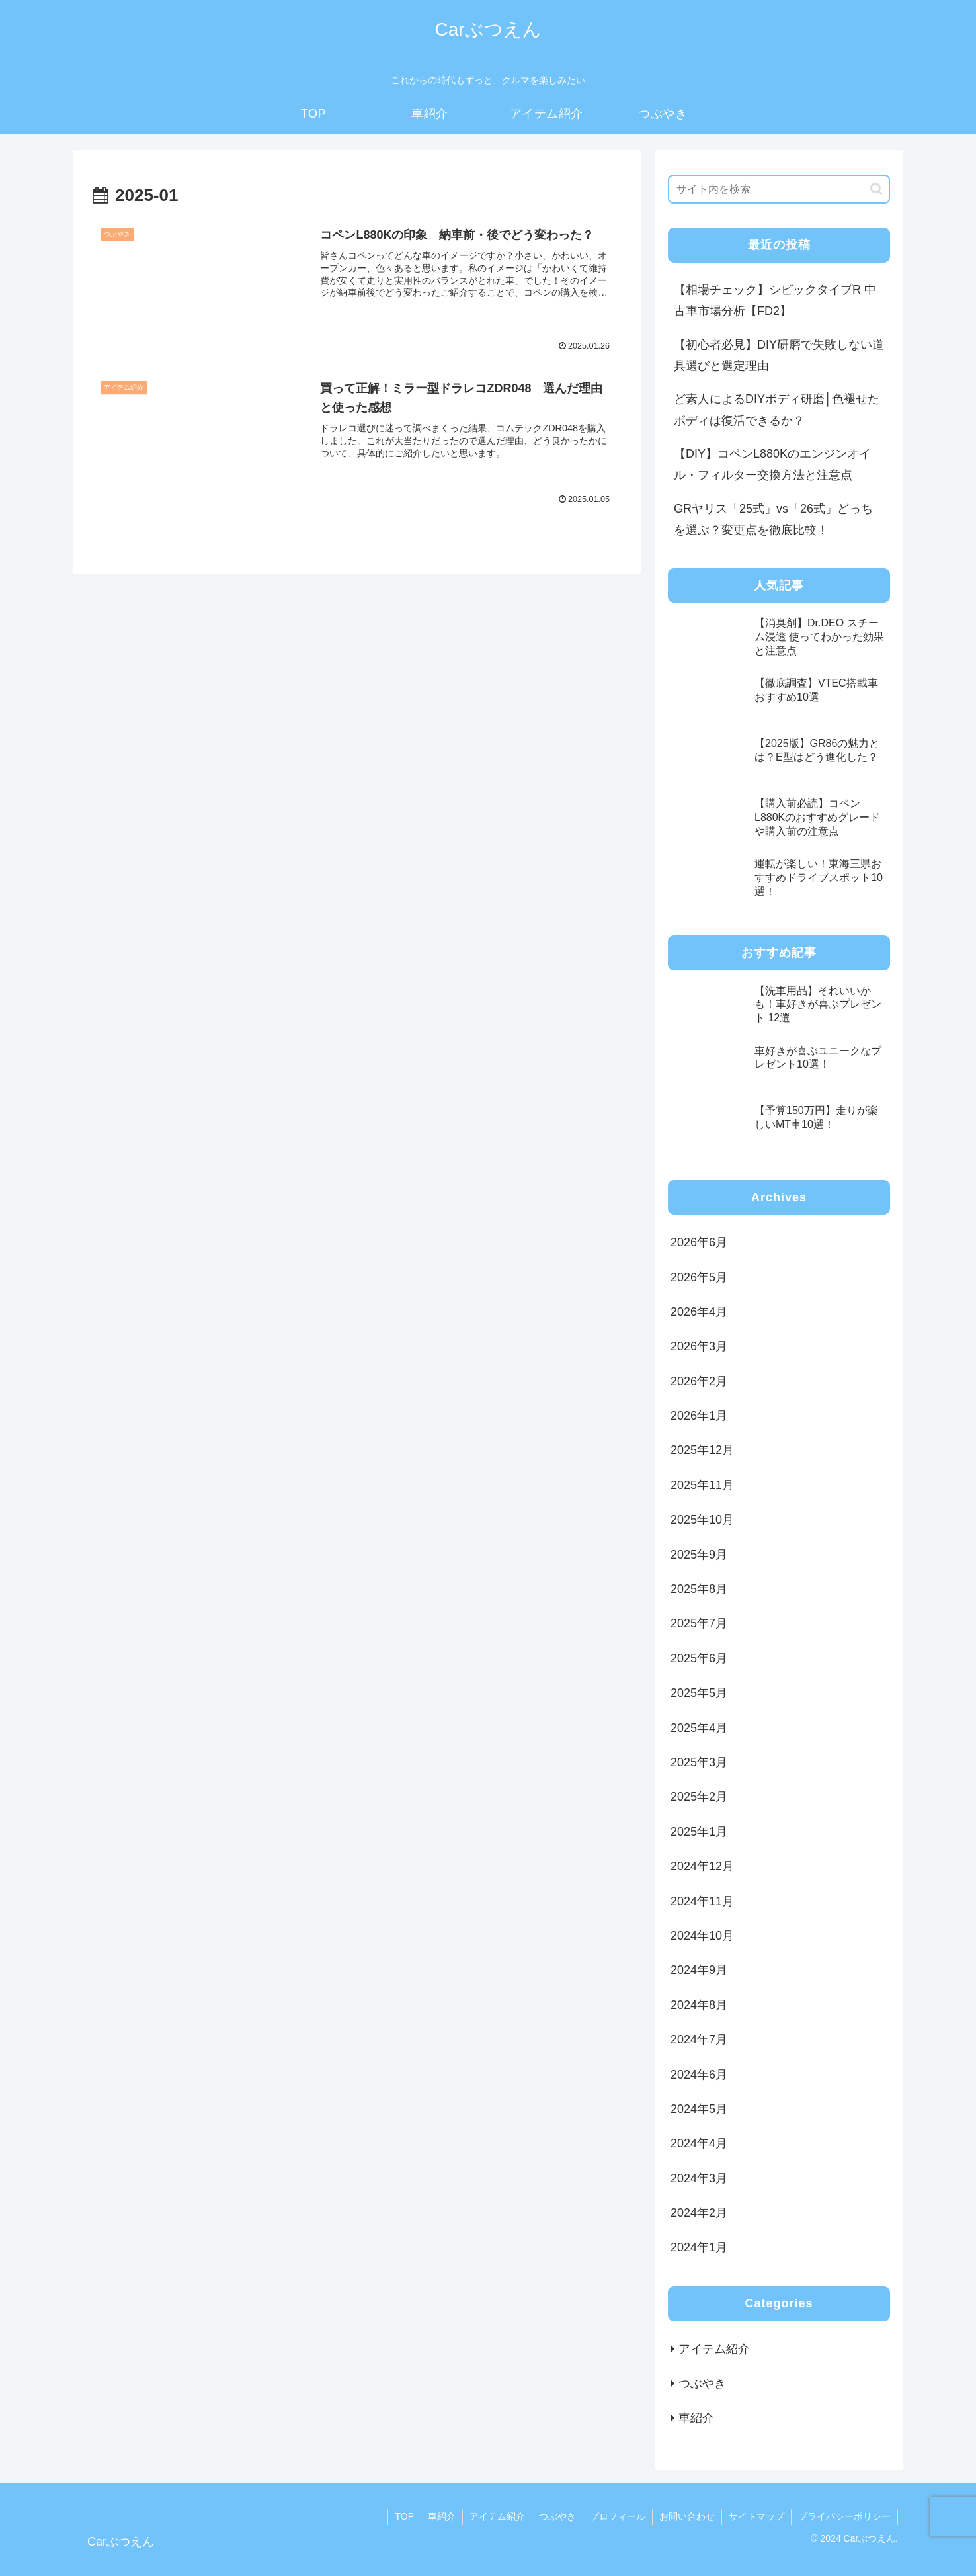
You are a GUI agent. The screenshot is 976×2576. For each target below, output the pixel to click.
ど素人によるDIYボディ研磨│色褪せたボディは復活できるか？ (776, 409)
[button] (876, 188)
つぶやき (557, 2516)
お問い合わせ (687, 2516)
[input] (779, 189)
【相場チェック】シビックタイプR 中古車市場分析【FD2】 (775, 300)
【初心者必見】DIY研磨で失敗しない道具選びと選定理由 (779, 355)
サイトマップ (756, 2516)
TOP (404, 2516)
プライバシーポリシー (844, 2516)
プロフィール (617, 2516)
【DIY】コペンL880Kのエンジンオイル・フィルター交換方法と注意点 (772, 464)
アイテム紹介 (497, 2516)
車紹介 (442, 2516)
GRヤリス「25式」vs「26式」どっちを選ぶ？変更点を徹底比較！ (773, 519)
